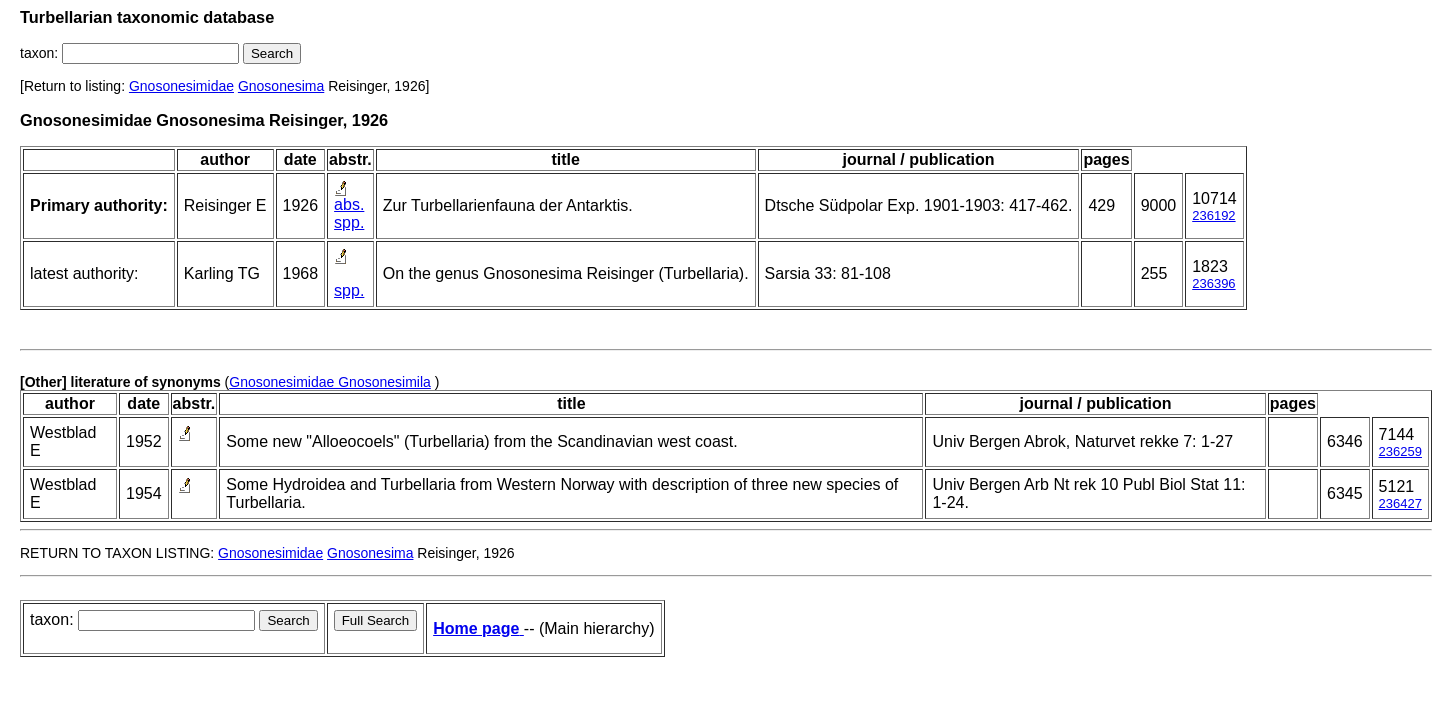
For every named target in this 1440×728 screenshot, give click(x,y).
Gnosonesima (281, 86)
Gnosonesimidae (181, 86)
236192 (1213, 215)
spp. (349, 222)
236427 (1400, 503)
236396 (1213, 283)
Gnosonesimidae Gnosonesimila (330, 382)
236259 (1400, 451)
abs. (349, 204)
